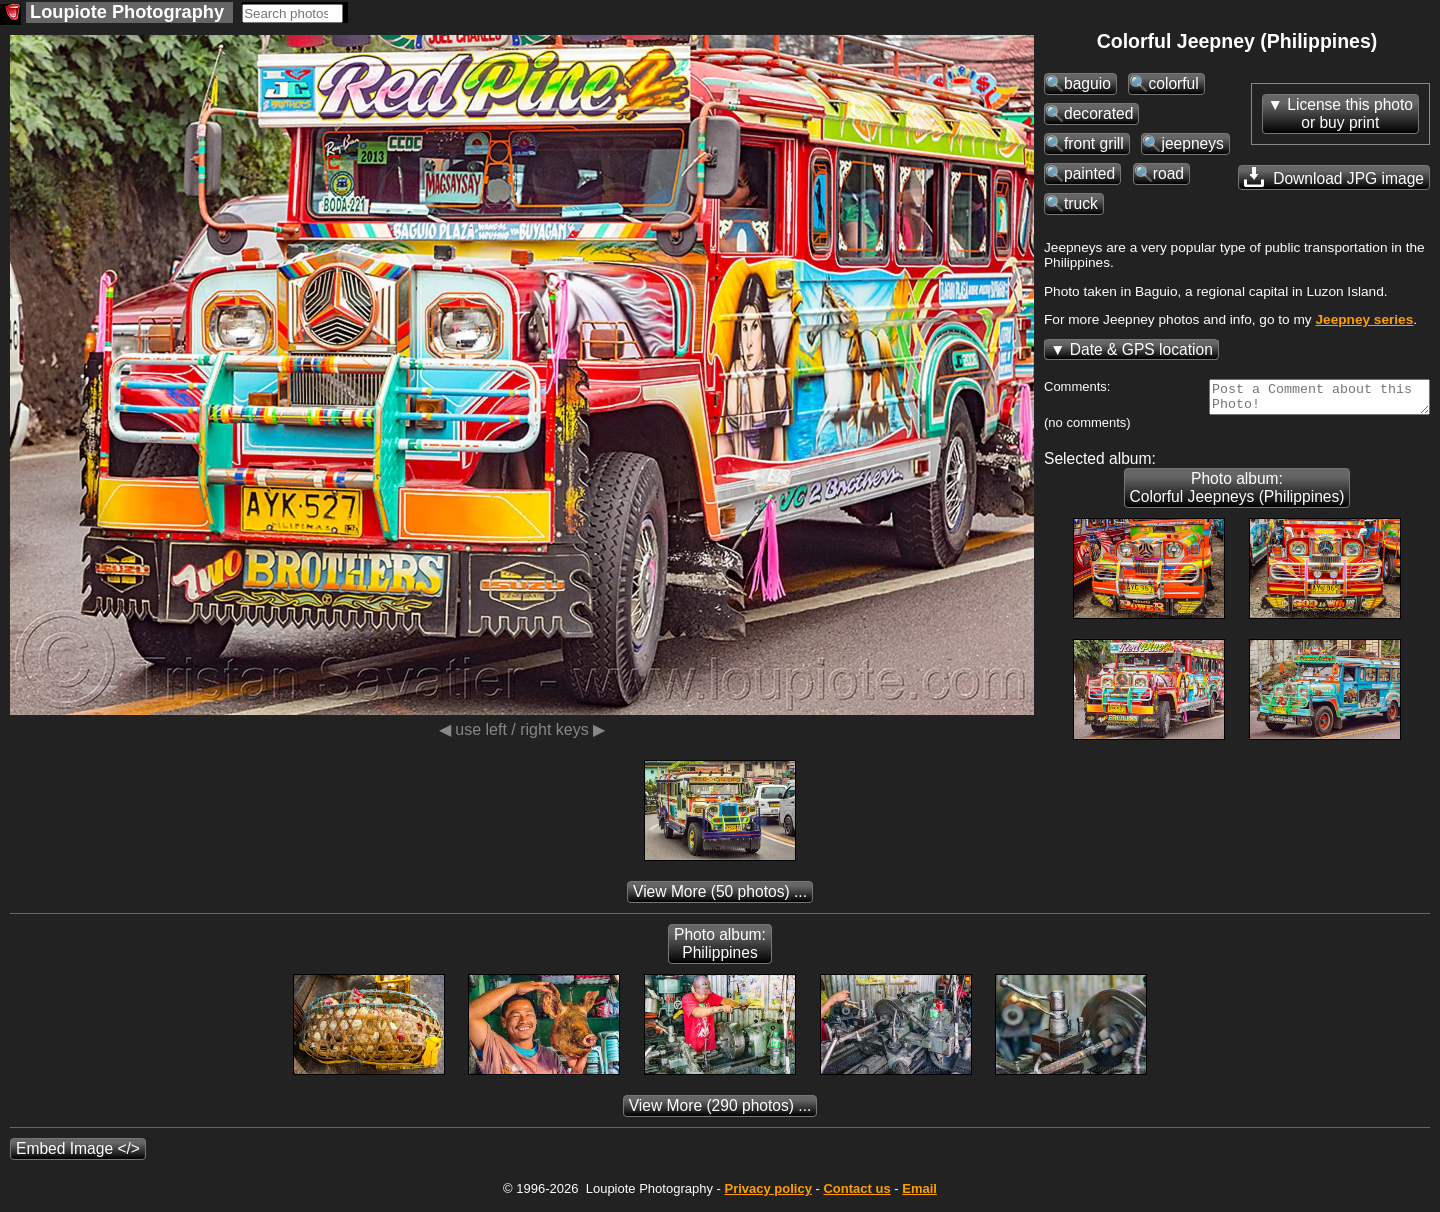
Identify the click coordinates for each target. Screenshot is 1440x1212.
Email (919, 1194)
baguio (1087, 83)
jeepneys (1192, 143)
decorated (1098, 113)
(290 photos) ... (720, 1111)
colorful (1173, 83)
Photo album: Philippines (720, 949)
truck (1081, 203)
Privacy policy (767, 1194)
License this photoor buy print (1350, 113)
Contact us (856, 1194)
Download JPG (1334, 177)
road (1168, 173)
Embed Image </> (78, 1154)
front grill (1094, 143)
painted (1089, 173)
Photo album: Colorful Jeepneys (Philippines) (1237, 493)
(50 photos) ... (720, 897)
